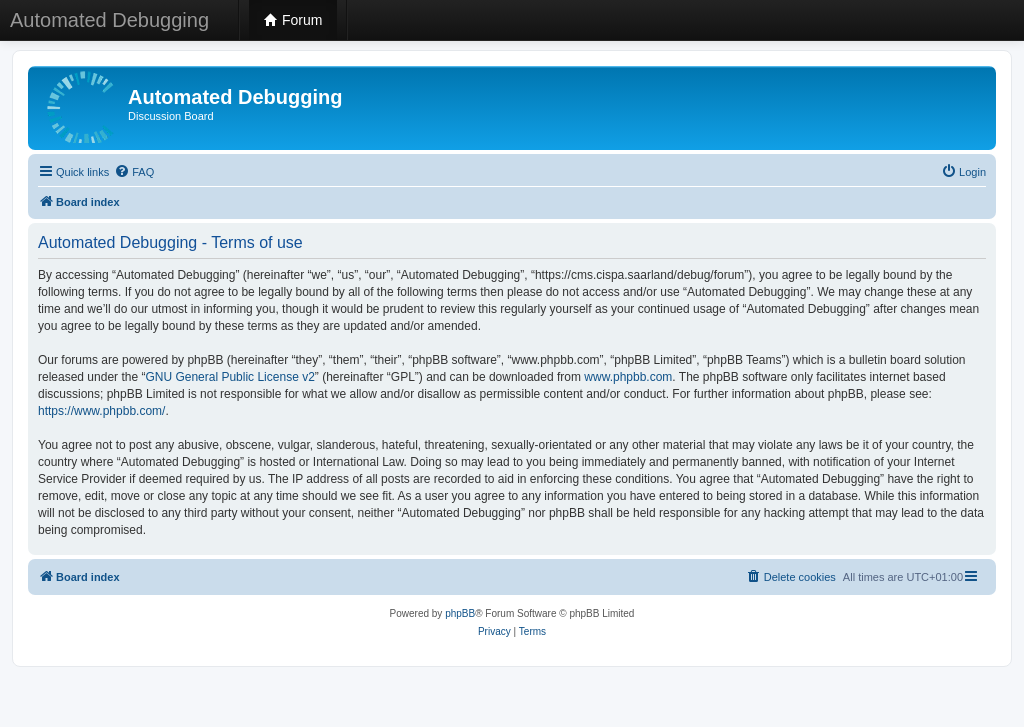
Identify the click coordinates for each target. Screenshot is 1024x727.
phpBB (460, 613)
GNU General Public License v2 (229, 377)
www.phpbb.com (628, 377)
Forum (293, 20)
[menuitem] (134, 172)
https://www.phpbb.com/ (101, 411)
